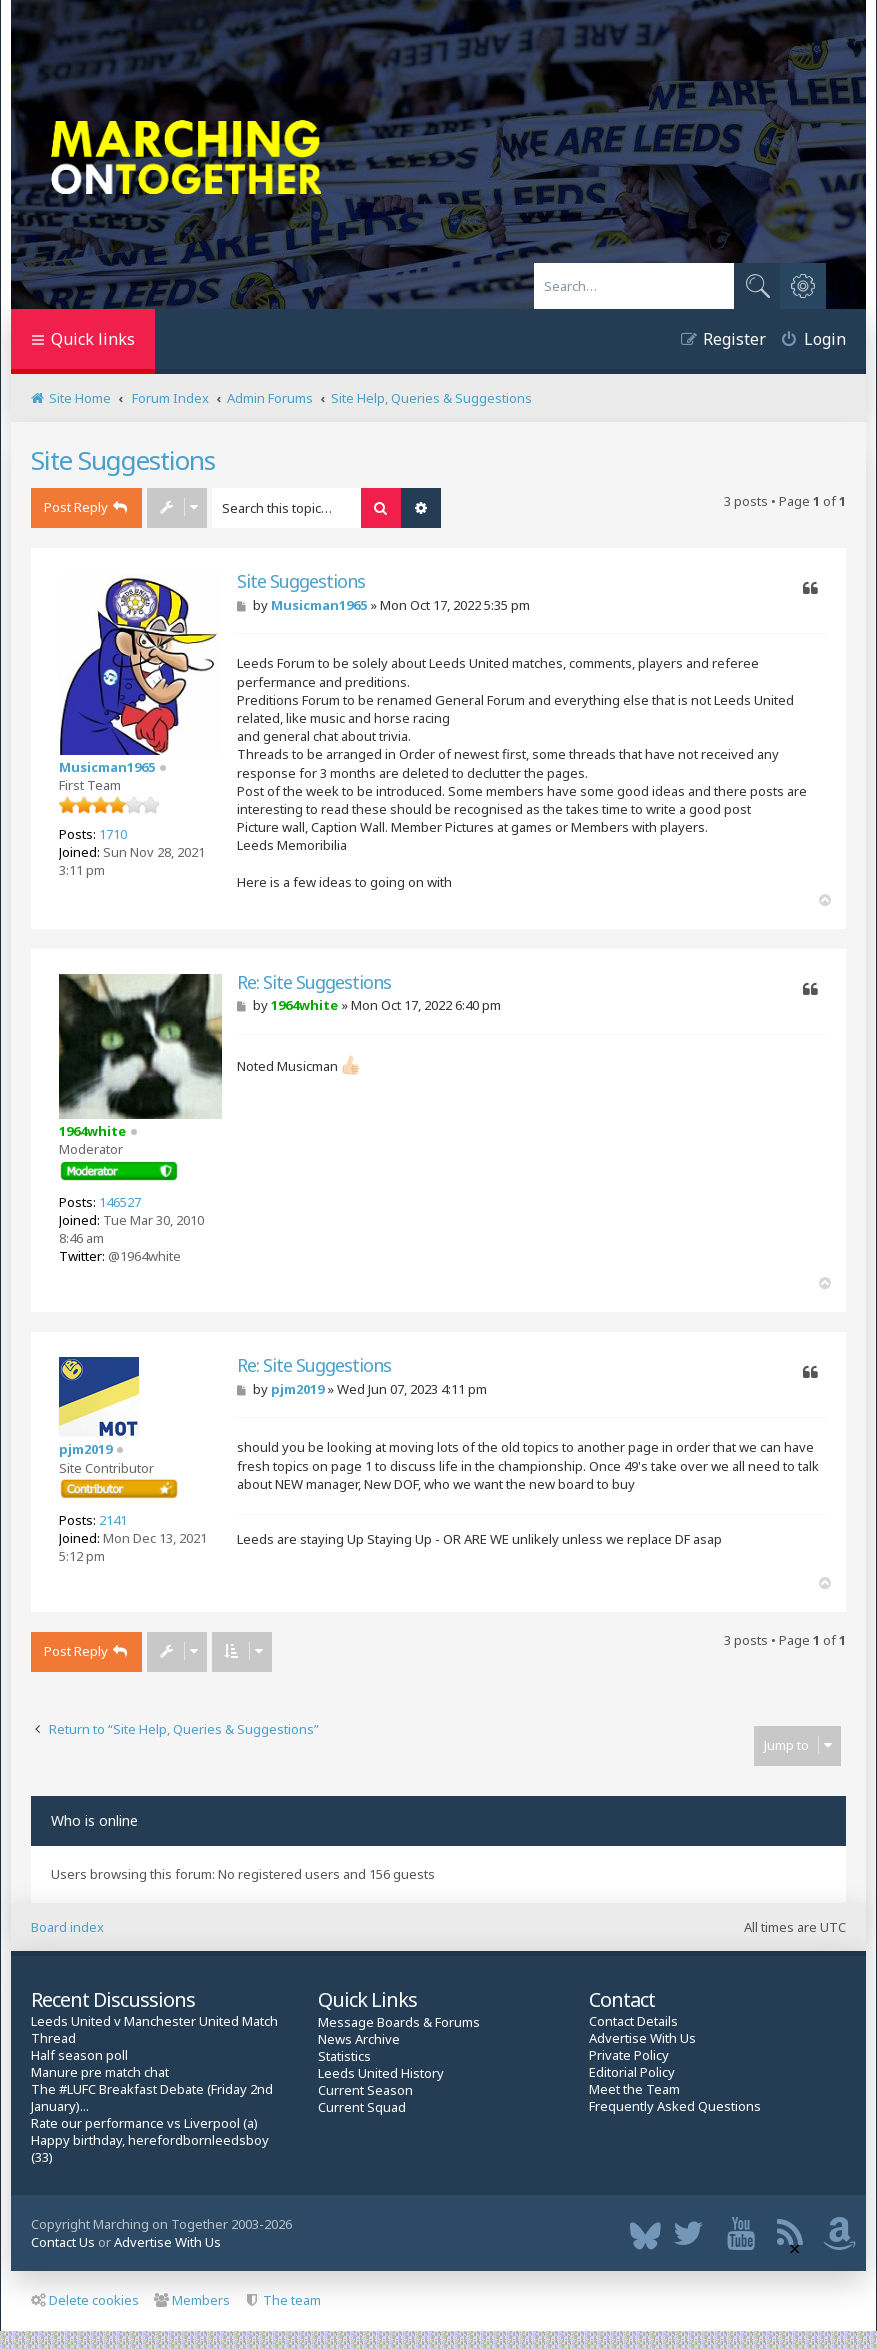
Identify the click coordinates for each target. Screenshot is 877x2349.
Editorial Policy (632, 2072)
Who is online (94, 1820)
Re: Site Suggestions (314, 982)
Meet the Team (634, 2089)
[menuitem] (806, 341)
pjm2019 (85, 1449)
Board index (67, 1927)
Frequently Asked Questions (675, 2106)
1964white (92, 1131)
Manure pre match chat (100, 2072)
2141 (113, 1520)
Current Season (365, 2090)
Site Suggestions (123, 460)
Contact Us (63, 2242)
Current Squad (362, 2107)
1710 (113, 834)
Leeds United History (381, 2073)
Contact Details (633, 2021)
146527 (120, 1202)
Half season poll (79, 2055)
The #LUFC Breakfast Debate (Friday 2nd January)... (152, 2098)
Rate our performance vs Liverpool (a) (144, 2123)
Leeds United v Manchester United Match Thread (154, 2030)
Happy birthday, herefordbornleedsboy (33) (150, 2149)
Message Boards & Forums (399, 2022)
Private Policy (629, 2055)
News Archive (359, 2039)
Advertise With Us (642, 2038)
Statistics (344, 2056)
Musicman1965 (107, 767)
